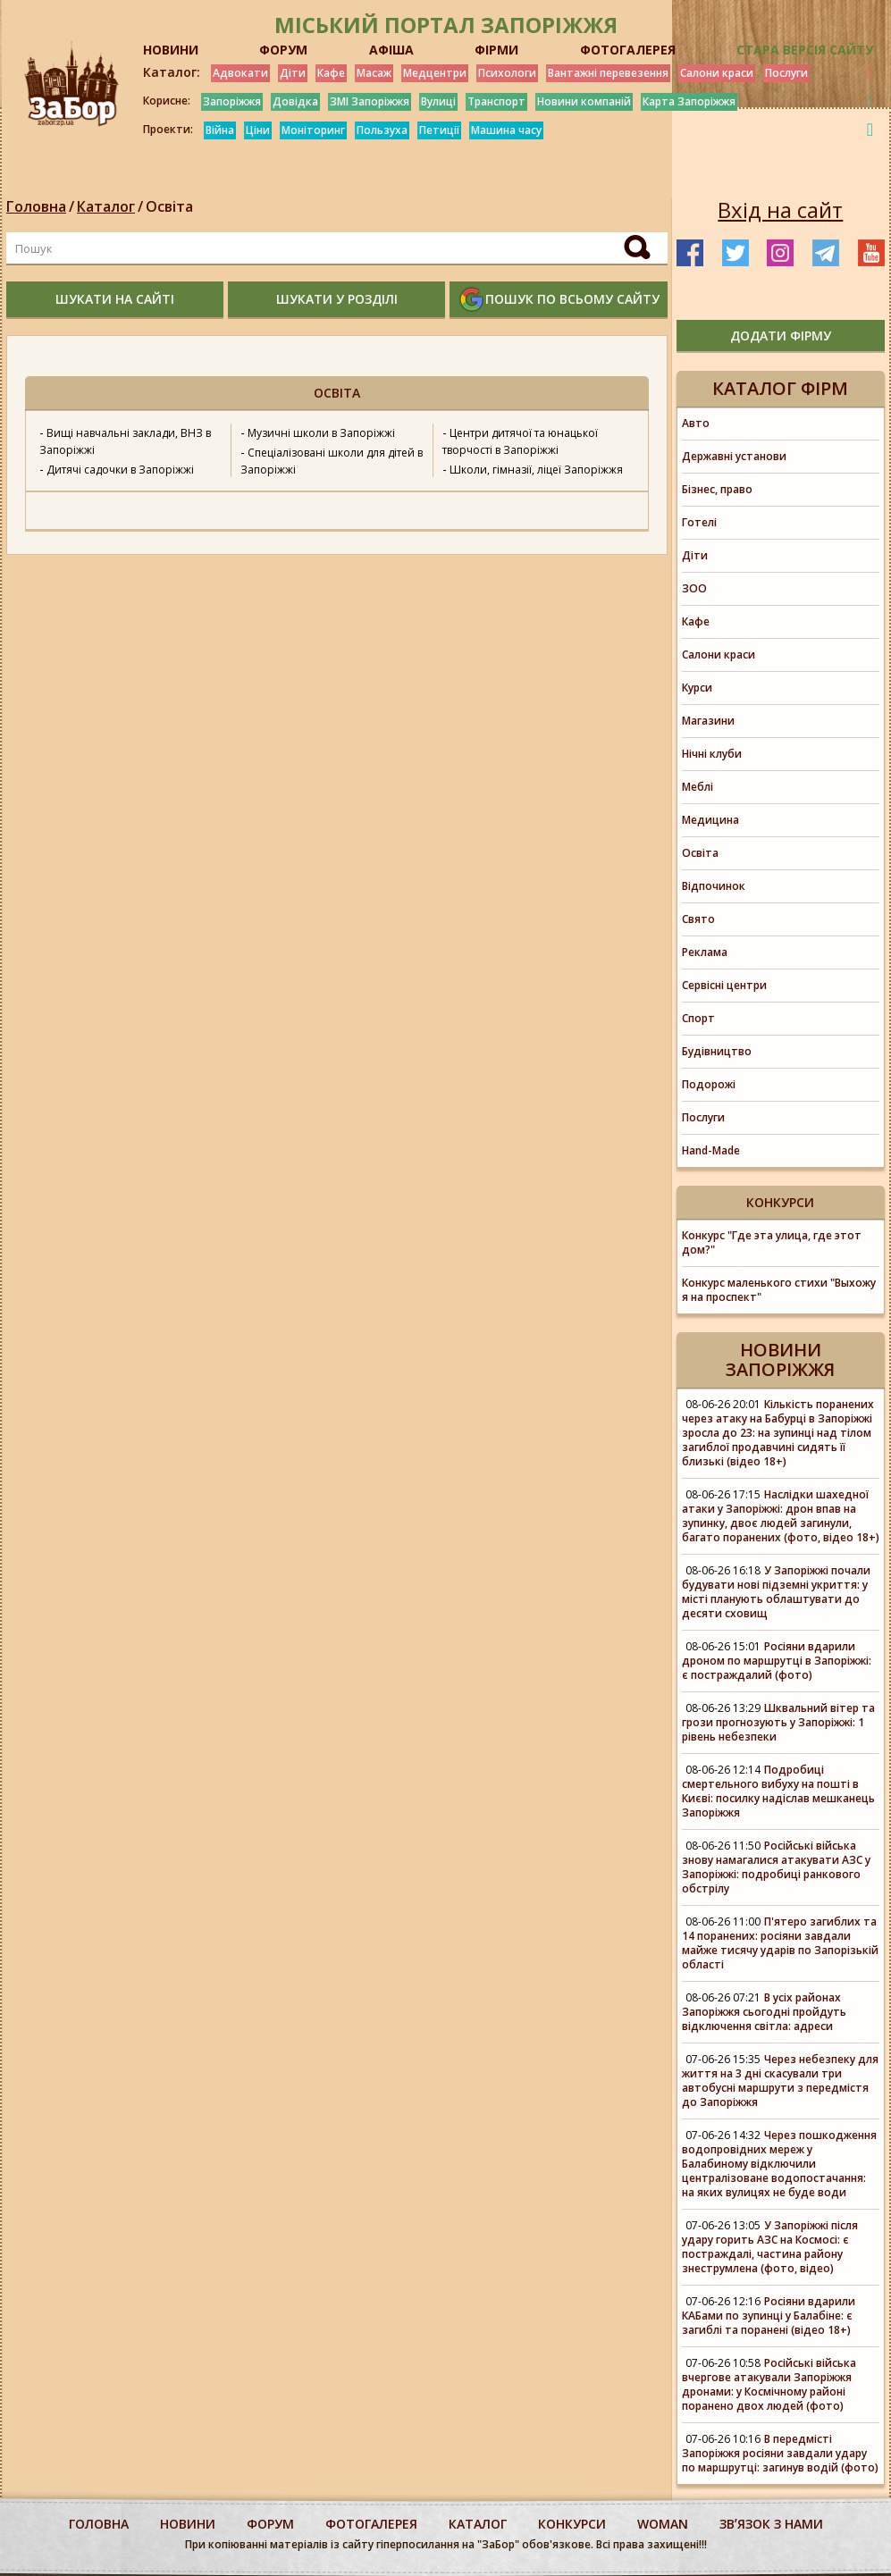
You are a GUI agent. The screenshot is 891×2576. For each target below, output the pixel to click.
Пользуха (382, 130)
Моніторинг (313, 130)
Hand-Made (711, 1150)
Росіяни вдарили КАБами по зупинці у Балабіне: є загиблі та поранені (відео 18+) (768, 2315)
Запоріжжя (232, 101)
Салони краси (716, 72)
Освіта (169, 206)
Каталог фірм (780, 388)
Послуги (786, 72)
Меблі (697, 786)
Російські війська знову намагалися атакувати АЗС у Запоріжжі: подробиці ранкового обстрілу (776, 1867)
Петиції (439, 130)
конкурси (572, 2523)
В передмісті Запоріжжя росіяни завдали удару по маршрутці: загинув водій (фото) (780, 2453)
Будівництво (717, 1051)
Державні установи (734, 456)
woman (662, 2523)
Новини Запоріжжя (780, 1359)
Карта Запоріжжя (689, 101)
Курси (697, 687)
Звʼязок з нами (771, 2523)
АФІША (391, 49)
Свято (698, 919)
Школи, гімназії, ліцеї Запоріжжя (536, 469)
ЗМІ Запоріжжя (369, 101)
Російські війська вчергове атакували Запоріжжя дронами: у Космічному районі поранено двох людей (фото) (769, 2384)
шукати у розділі (337, 298)
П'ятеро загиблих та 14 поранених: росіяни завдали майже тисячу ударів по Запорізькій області (780, 1943)
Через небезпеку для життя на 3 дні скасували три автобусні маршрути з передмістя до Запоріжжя (780, 2081)
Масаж (374, 72)
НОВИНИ (170, 49)
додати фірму (780, 335)
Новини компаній (584, 101)
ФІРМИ (496, 49)
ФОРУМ (283, 49)
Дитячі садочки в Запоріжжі (120, 469)
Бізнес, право (717, 489)
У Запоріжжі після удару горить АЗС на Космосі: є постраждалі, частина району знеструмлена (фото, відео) (770, 2247)
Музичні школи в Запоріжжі (321, 433)
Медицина (710, 819)
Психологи (507, 72)
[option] (337, 510)
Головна (36, 206)
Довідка (295, 101)
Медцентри (435, 72)
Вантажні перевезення (608, 72)
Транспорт (496, 101)
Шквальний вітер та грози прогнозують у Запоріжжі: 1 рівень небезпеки (778, 1722)
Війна (220, 130)
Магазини (708, 720)
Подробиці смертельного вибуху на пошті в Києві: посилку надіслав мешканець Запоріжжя (778, 1791)
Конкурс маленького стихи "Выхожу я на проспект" (779, 1290)
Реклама (704, 952)
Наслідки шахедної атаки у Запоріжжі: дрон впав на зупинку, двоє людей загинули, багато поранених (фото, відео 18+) (780, 1516)
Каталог (106, 206)
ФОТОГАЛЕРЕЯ (628, 49)
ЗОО (694, 588)
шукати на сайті (114, 298)
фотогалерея (371, 2523)
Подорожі (708, 1084)
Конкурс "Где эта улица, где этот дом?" (772, 1242)
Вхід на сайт (780, 210)
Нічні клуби (712, 753)
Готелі (699, 522)
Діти (293, 72)
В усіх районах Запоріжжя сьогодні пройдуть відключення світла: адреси (764, 2012)
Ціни (258, 130)
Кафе (331, 72)
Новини (187, 2523)
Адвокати (240, 72)
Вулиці (438, 101)
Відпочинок (713, 886)
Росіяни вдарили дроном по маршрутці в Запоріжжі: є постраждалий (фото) (776, 1660)
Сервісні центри (724, 985)
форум (270, 2523)
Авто (696, 423)
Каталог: (171, 72)
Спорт (698, 1018)
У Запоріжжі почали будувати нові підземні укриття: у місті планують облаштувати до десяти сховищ (776, 1592)
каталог (478, 2523)
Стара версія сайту (804, 49)
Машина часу (506, 130)
